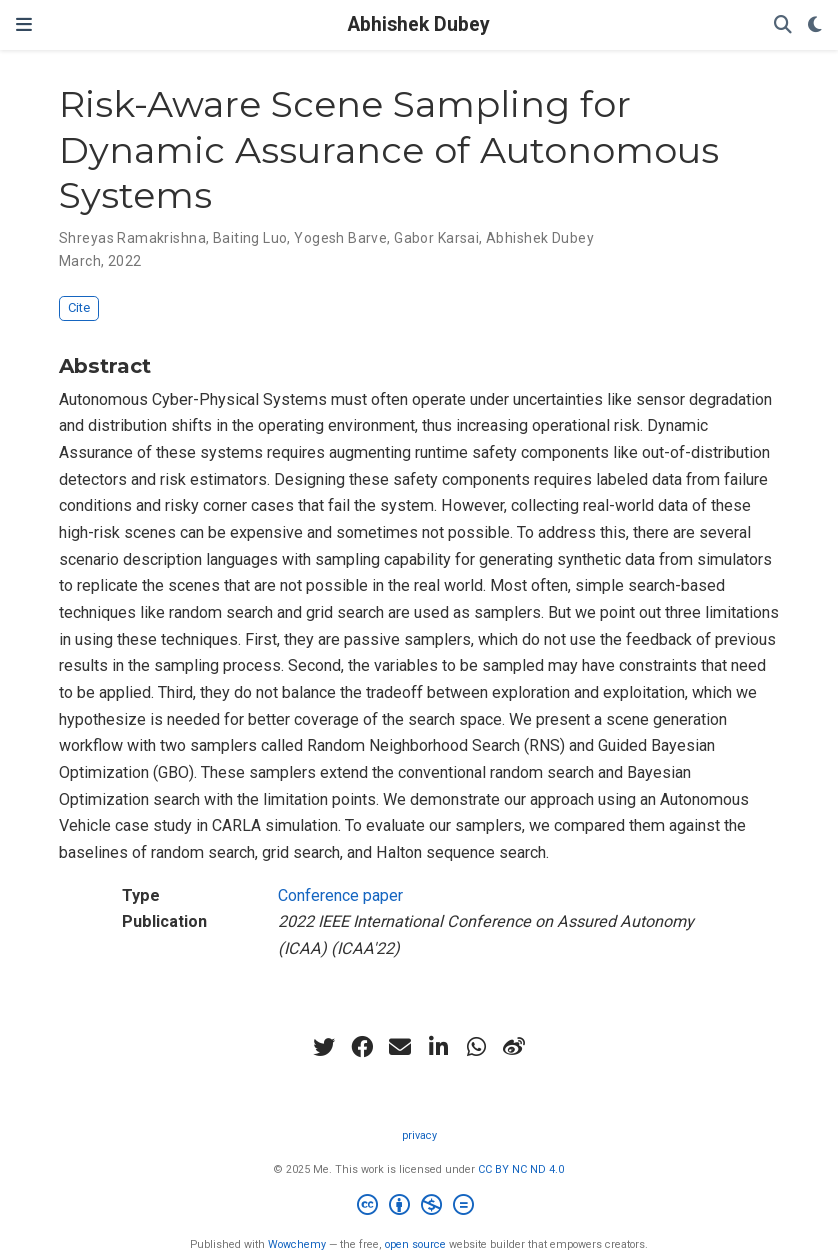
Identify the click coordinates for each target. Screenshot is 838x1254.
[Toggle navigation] (24, 24)
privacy (419, 1135)
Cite (79, 307)
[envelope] (400, 1047)
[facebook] (362, 1047)
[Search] (783, 25)
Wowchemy (297, 1244)
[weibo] (514, 1047)
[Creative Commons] (419, 1207)
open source (415, 1244)
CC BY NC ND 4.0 (521, 1169)
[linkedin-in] (438, 1047)
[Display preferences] (815, 25)
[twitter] (324, 1047)
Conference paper (340, 895)
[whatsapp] (476, 1047)
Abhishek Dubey (419, 24)
